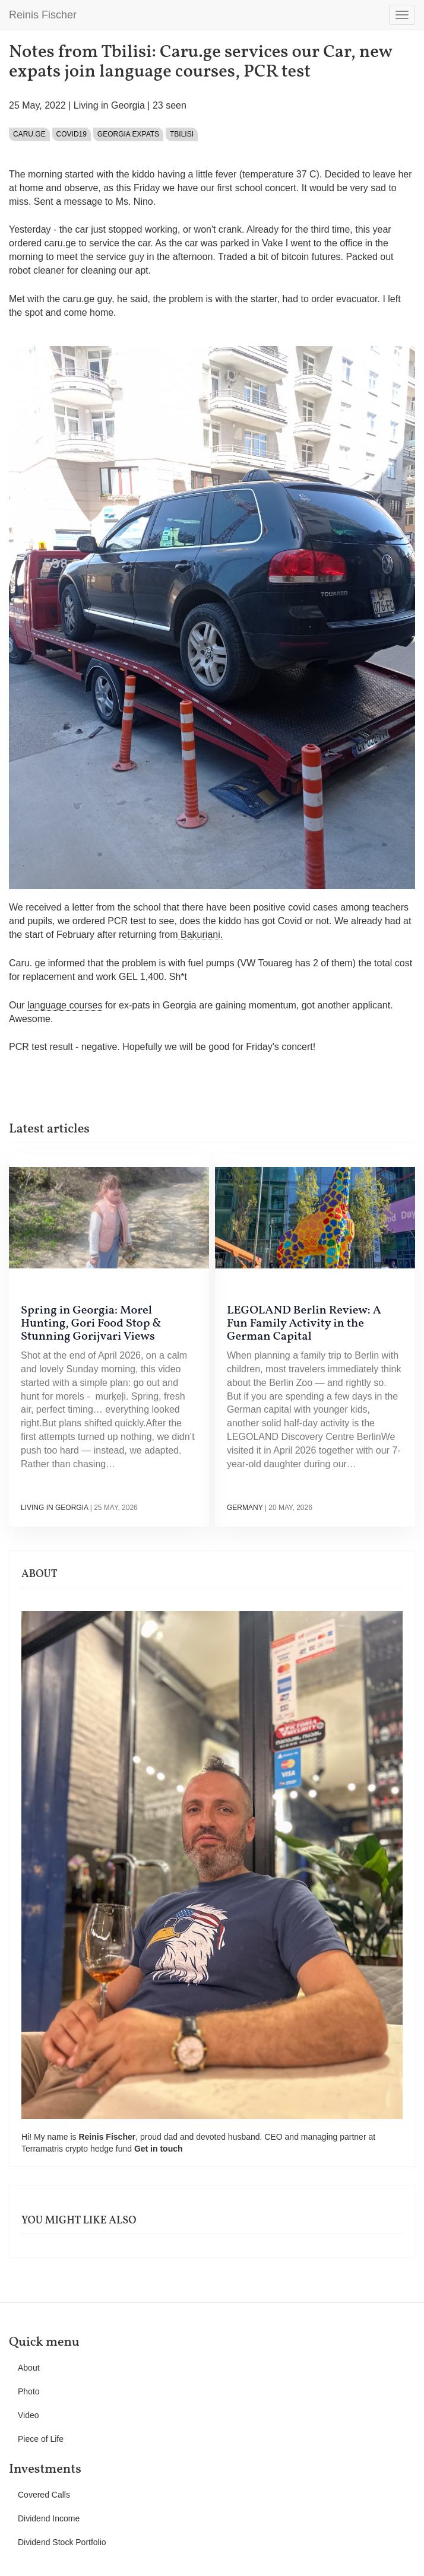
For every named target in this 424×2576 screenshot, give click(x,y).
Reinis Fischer (43, 15)
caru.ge (29, 134)
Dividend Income (49, 2518)
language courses (64, 1005)
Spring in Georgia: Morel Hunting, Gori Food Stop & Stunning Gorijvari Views (91, 1323)
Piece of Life (41, 2439)
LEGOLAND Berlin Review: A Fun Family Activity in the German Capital (304, 1323)
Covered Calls (44, 2494)
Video (28, 2415)
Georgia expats (128, 134)
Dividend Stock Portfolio (62, 2542)
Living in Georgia (109, 105)
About (29, 2367)
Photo (29, 2391)
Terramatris (43, 2148)
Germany (244, 1507)
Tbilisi (182, 134)
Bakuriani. (200, 934)
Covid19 (71, 134)
